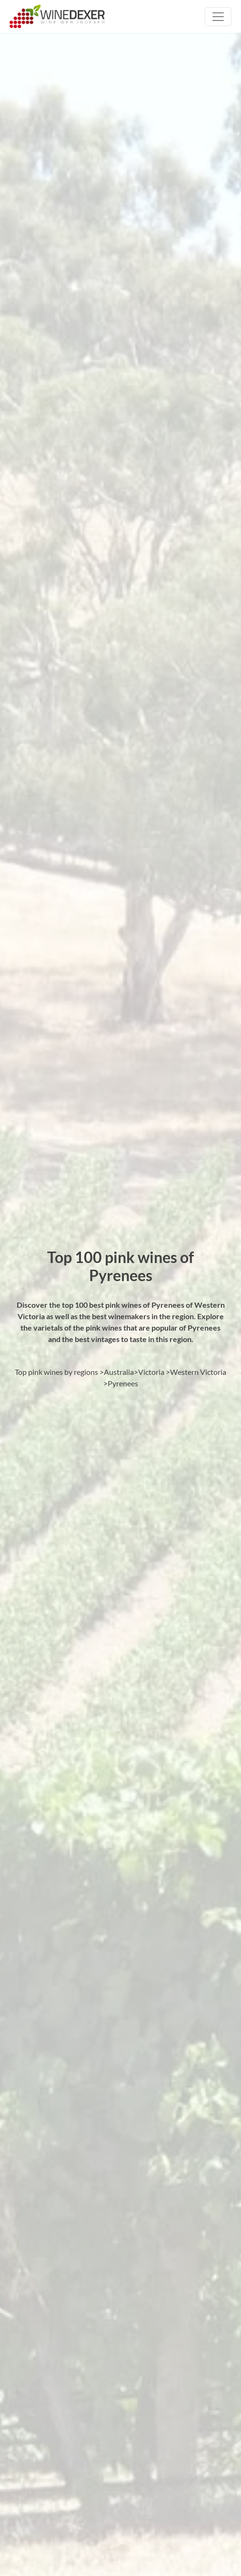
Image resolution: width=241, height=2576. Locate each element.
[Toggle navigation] (218, 16)
